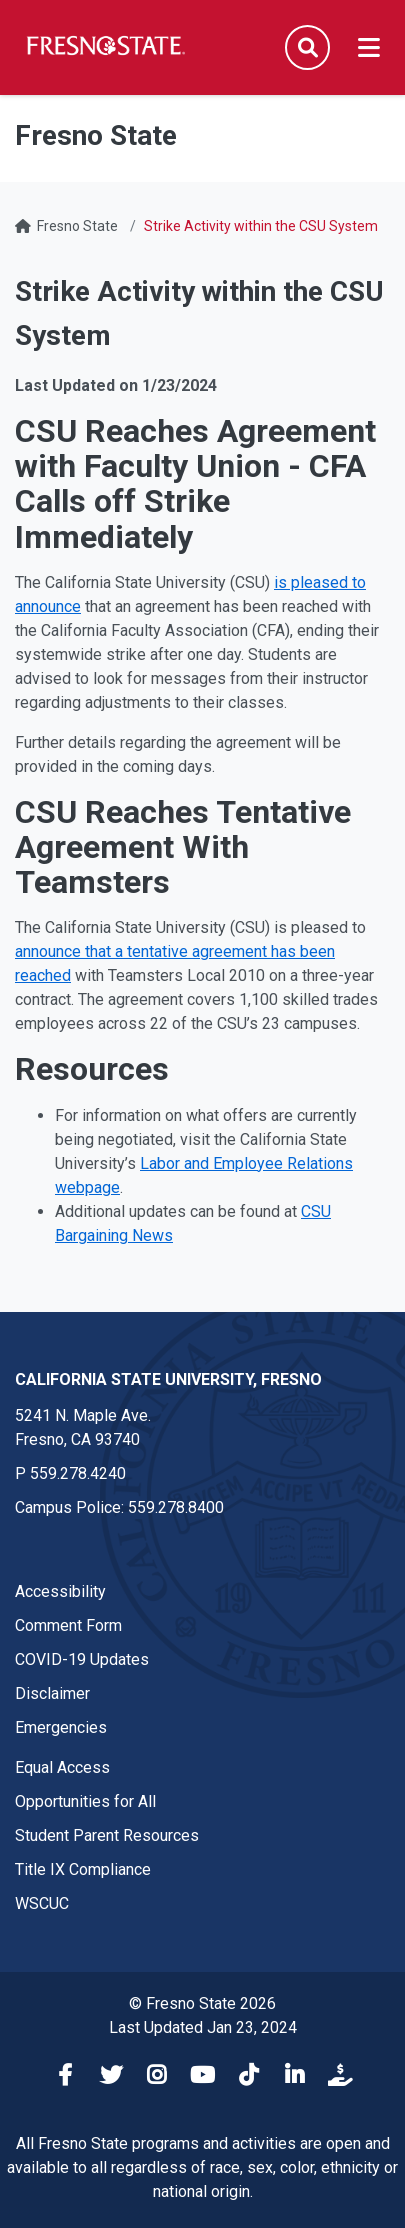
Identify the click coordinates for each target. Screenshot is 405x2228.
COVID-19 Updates (82, 1659)
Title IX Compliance (83, 1869)
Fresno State (77, 226)
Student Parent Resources (107, 1835)
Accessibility (60, 1591)
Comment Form (68, 1625)
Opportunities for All (85, 1801)
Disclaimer (52, 1693)
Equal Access (62, 1767)
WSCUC (42, 1903)
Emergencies (61, 1727)
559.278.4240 (78, 1473)
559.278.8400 (176, 1507)
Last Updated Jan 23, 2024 (203, 2027)
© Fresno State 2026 (202, 2003)
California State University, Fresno (168, 1379)
